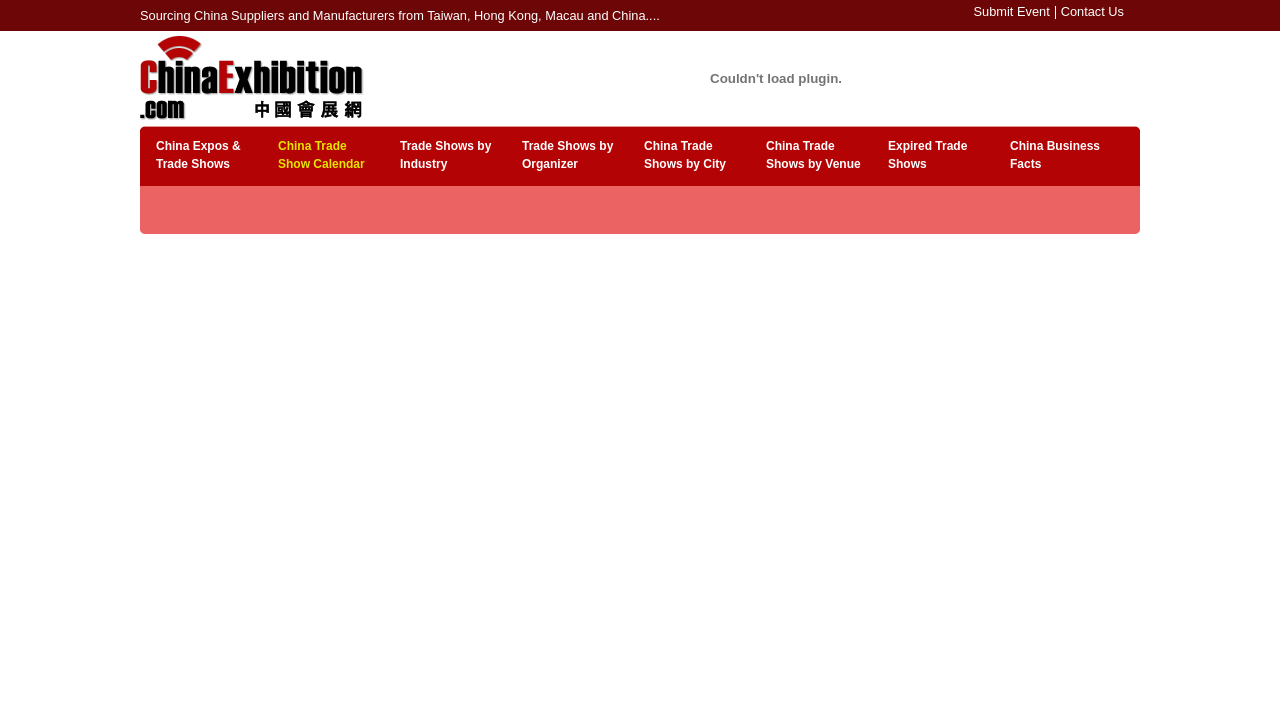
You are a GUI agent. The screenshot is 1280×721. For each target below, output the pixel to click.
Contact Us (1092, 11)
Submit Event (1012, 11)
